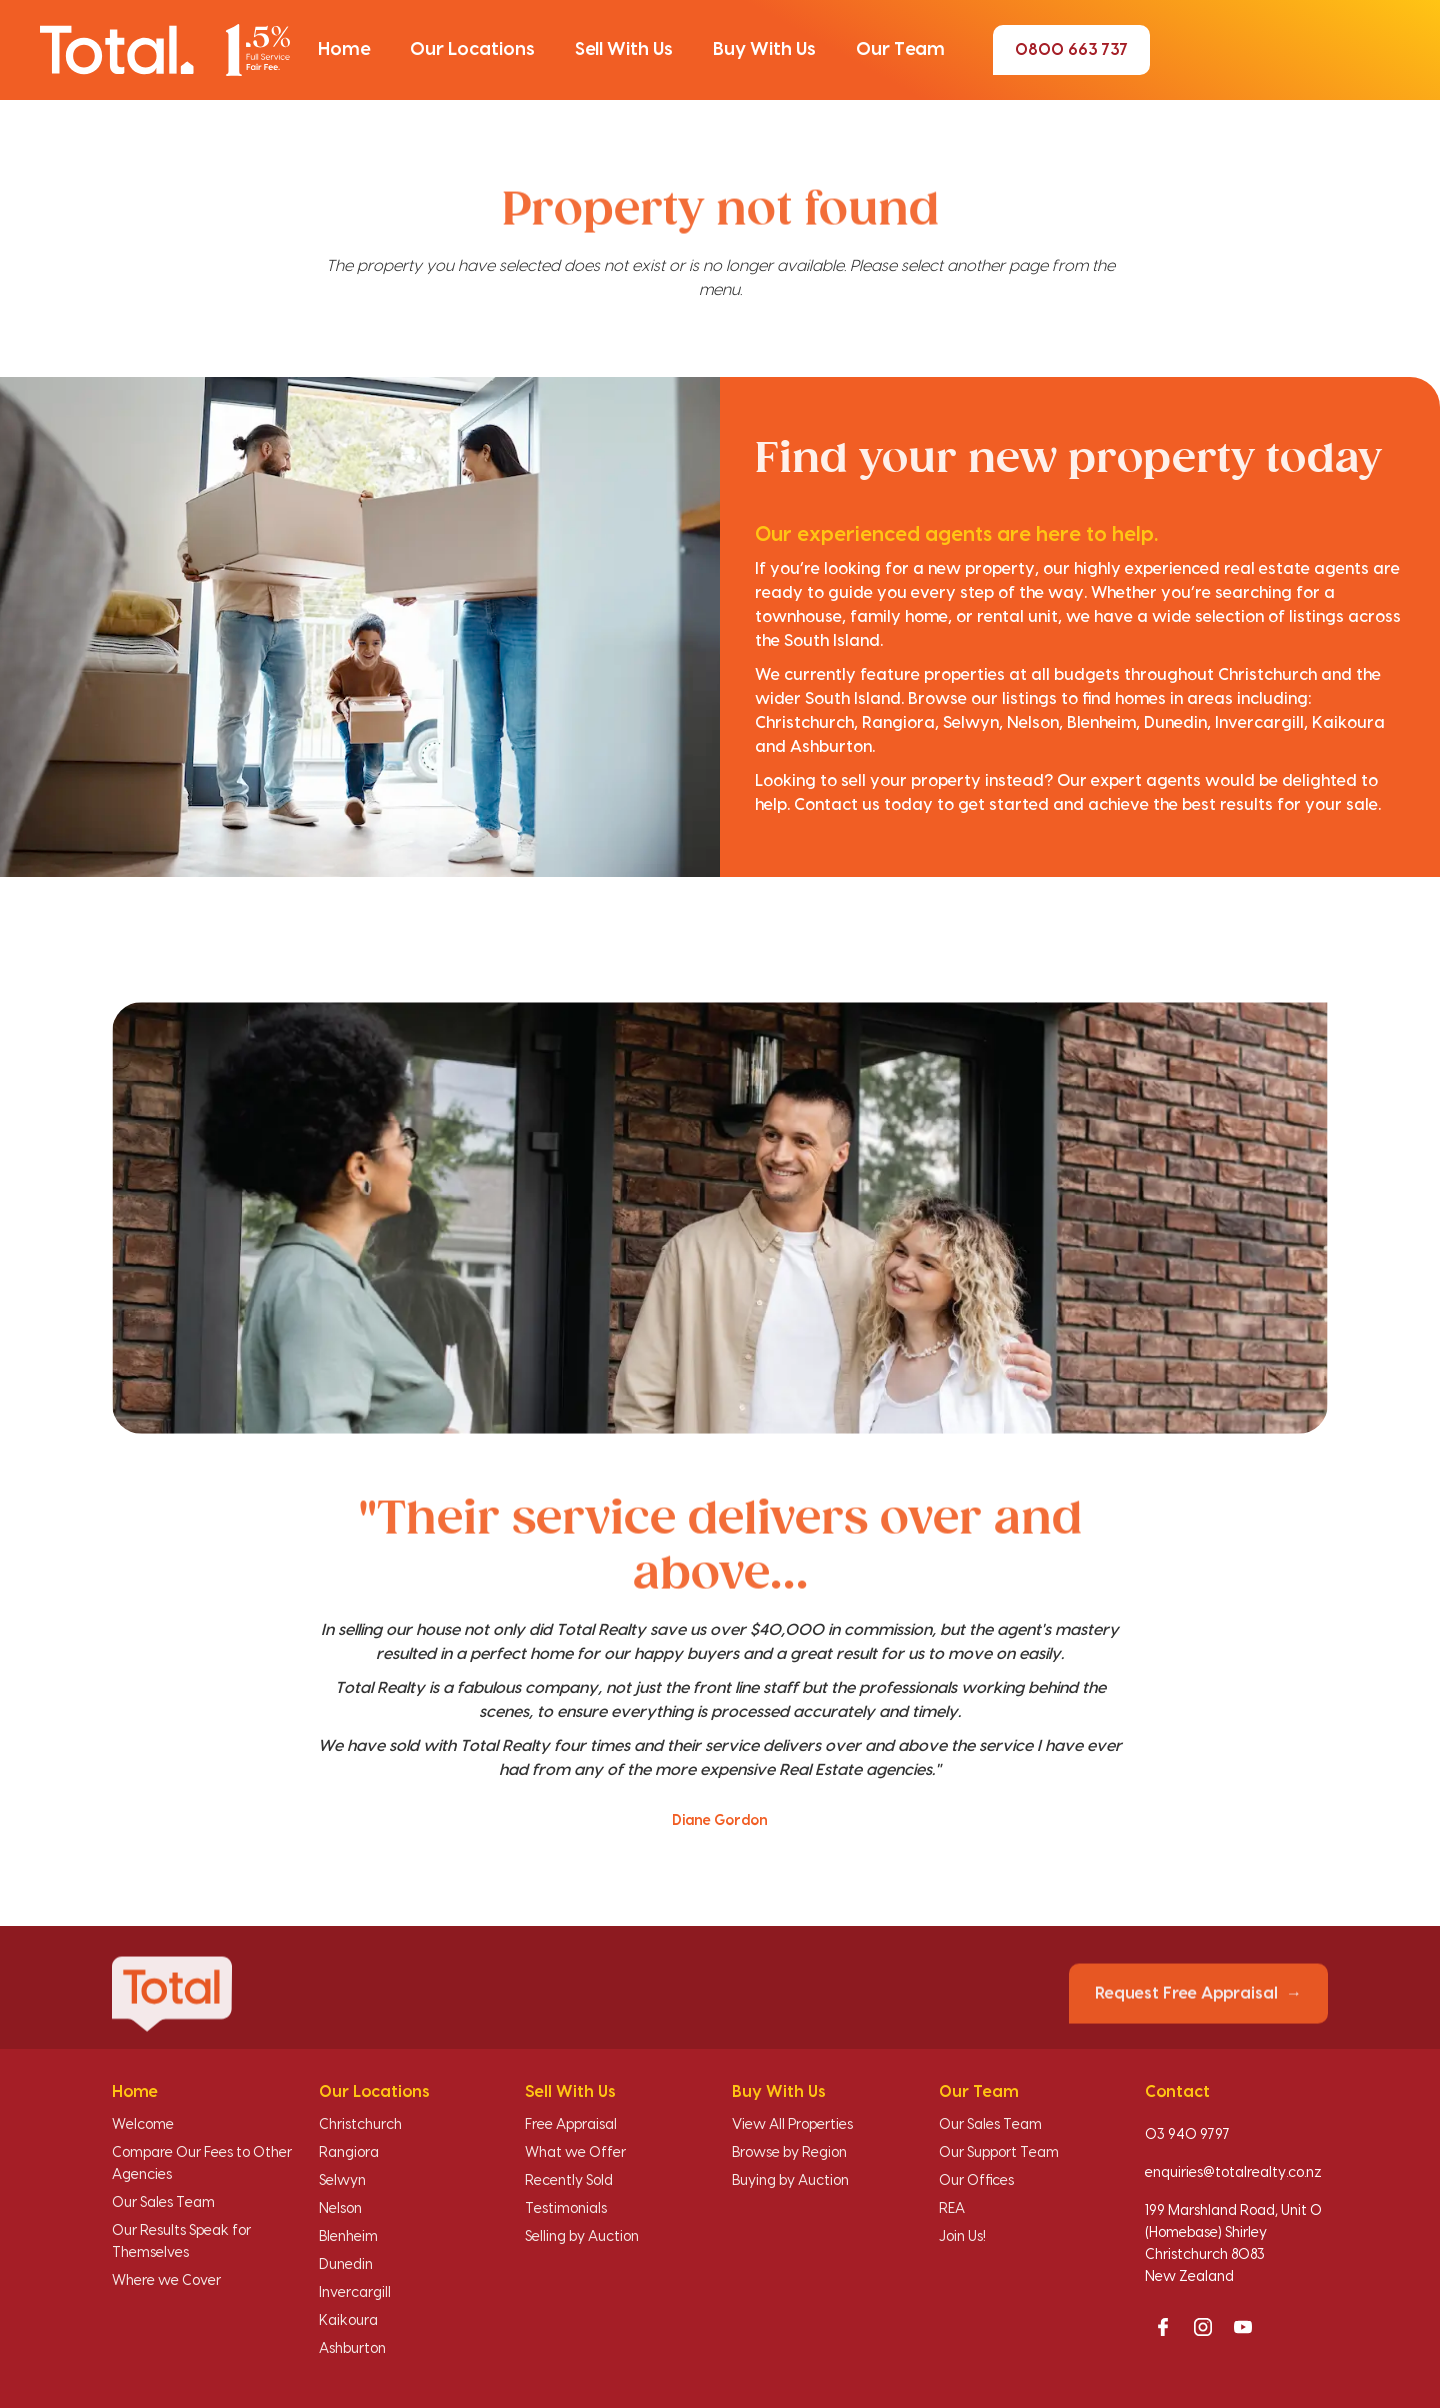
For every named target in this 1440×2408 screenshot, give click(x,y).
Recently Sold (569, 2181)
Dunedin (346, 2265)
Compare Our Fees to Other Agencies (202, 2164)
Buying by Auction (790, 2181)
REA (952, 2209)
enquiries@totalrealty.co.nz (1233, 2173)
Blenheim (348, 2237)
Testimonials (566, 2209)
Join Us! (962, 2237)
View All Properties (792, 2125)
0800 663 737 (1071, 50)
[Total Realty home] (165, 49)
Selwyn (342, 2181)
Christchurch (360, 2125)
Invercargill (355, 2293)
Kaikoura (348, 2321)
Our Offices (976, 2181)
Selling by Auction (582, 2237)
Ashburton (352, 2349)
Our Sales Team (163, 2203)
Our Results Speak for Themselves (181, 2242)
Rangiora (349, 2153)
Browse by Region (789, 2153)
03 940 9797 (1187, 2135)
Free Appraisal (571, 2125)
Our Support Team (999, 2153)
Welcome (143, 2125)
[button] (344, 50)
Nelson (340, 2209)
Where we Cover (166, 2281)
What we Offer (575, 2153)
